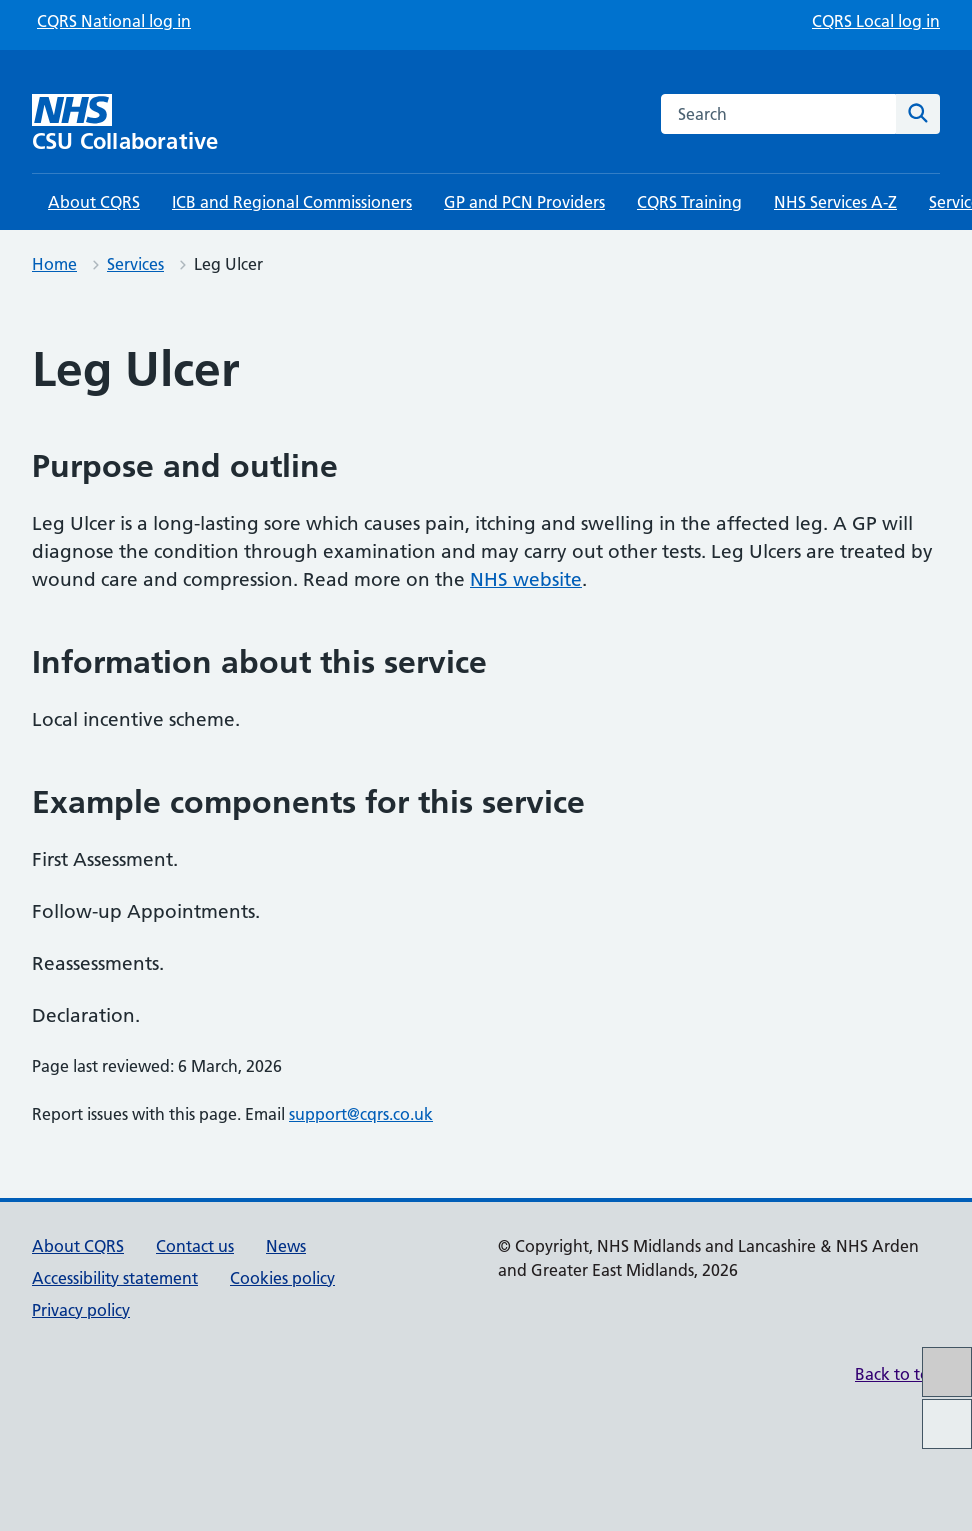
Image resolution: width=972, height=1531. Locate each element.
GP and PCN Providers (524, 202)
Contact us (195, 1246)
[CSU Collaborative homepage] (147, 123)
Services (135, 264)
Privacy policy (81, 1310)
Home (54, 264)
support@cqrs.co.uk (361, 1114)
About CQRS (94, 202)
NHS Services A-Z (835, 202)
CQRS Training (689, 202)
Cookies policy (282, 1278)
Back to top (897, 1374)
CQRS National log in (114, 21)
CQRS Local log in (876, 21)
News (286, 1246)
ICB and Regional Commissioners (292, 202)
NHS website (526, 579)
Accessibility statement (115, 1278)
